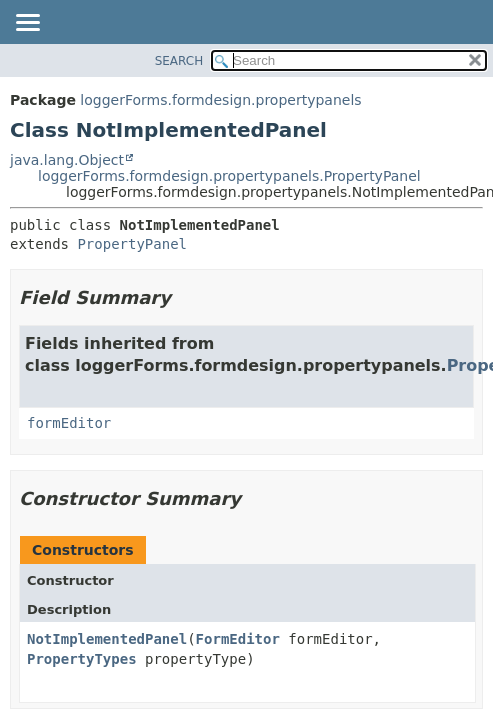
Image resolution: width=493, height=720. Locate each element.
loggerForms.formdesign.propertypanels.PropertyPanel (229, 176)
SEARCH (179, 61)
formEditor (69, 423)
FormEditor (238, 639)
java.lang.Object (67, 160)
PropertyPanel (132, 244)
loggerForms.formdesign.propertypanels (220, 100)
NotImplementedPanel (107, 639)
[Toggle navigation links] (27, 24)
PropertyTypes (82, 659)
